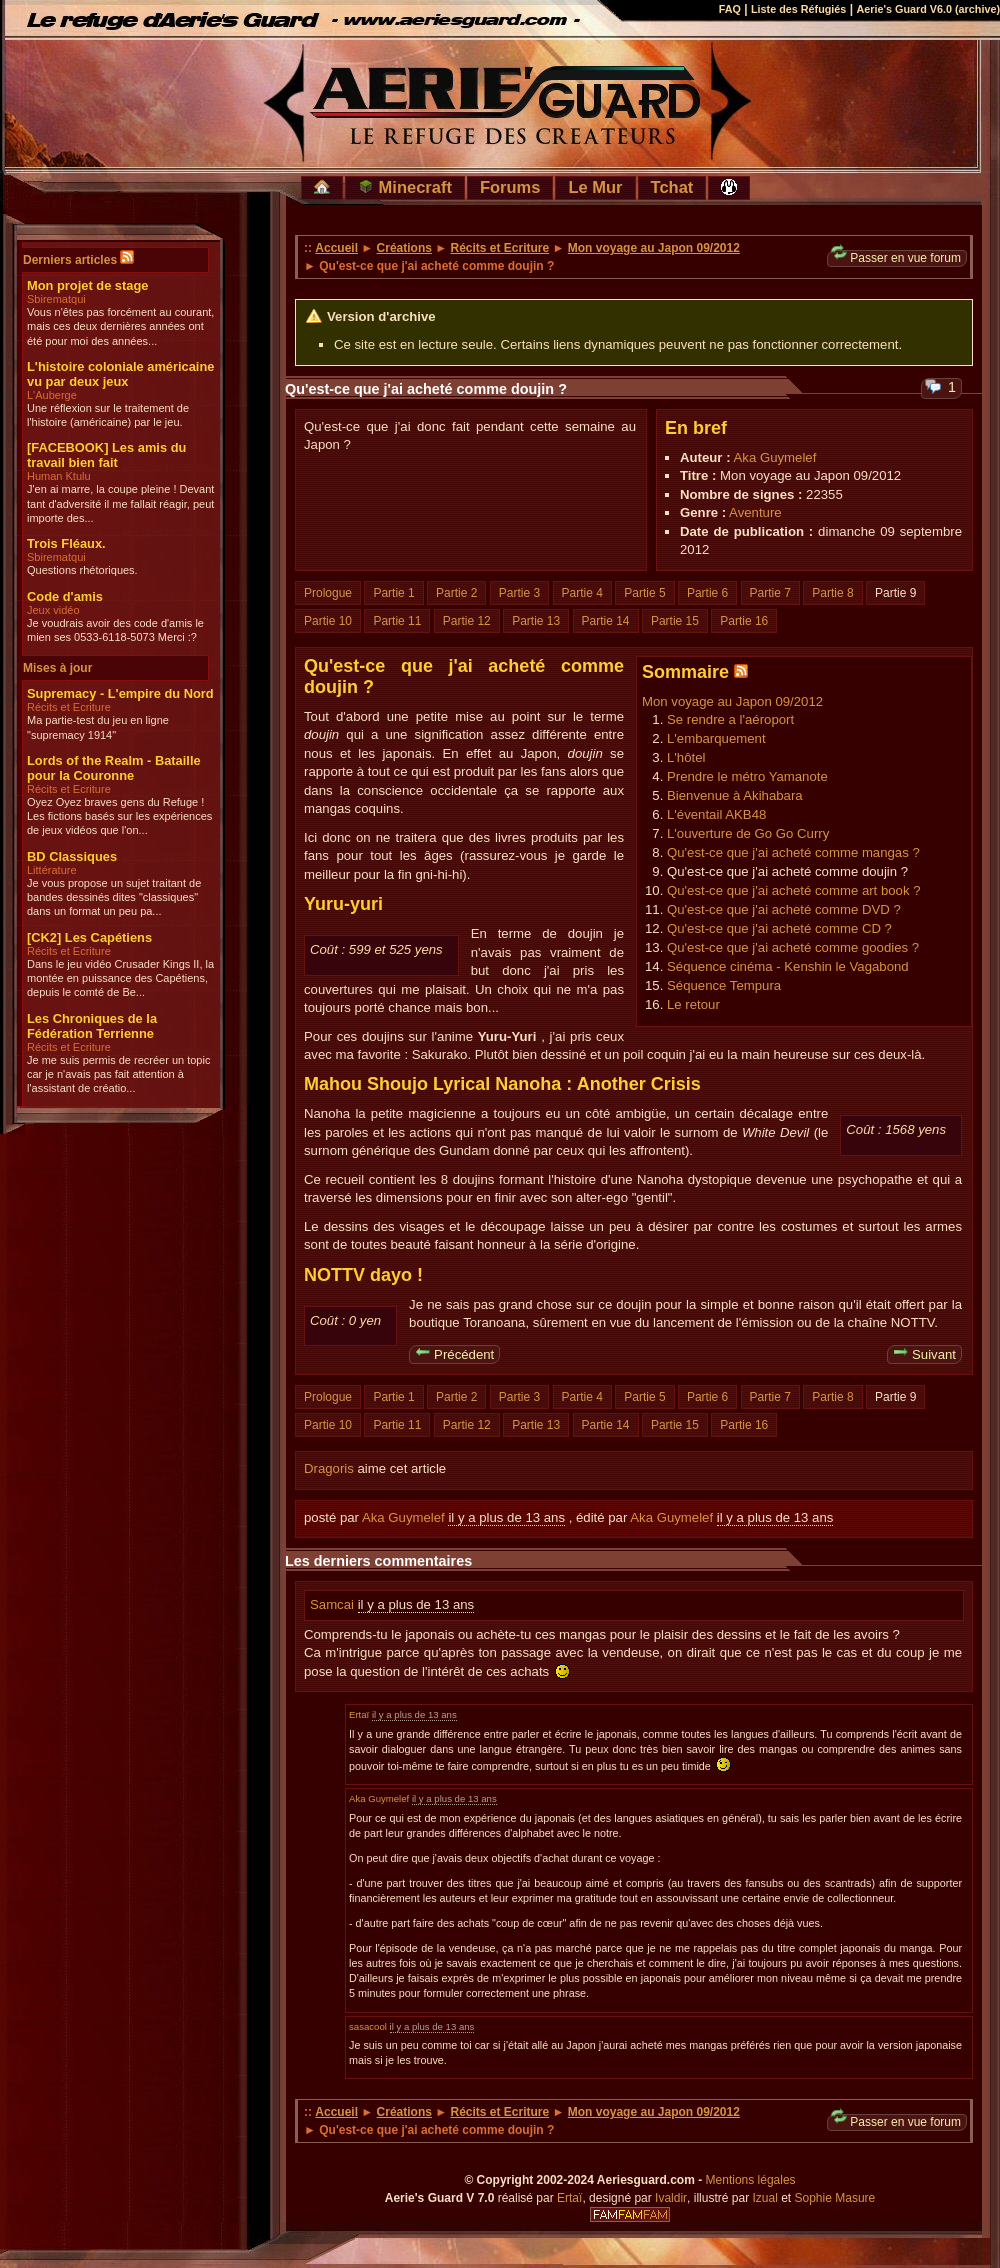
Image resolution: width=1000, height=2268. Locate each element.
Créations (404, 248)
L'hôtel (686, 757)
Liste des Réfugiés (798, 9)
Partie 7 (770, 593)
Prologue (328, 593)
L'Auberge (52, 395)
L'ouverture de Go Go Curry (748, 833)
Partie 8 (832, 593)
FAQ (730, 9)
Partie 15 (675, 621)
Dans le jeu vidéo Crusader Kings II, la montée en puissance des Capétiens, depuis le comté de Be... (120, 978)
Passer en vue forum (896, 257)
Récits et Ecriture (69, 707)
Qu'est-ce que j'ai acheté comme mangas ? (793, 852)
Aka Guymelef (775, 457)
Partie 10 (328, 621)
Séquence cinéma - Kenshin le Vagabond (788, 966)
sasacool (368, 2026)
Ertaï (359, 1714)
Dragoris (329, 1468)
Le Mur (595, 187)
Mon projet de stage (87, 285)
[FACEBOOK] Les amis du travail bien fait (106, 455)
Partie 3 (519, 593)
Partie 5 (644, 593)
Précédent (454, 1353)
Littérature (52, 870)
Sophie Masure (835, 2198)
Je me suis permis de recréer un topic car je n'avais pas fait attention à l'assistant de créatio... (118, 1074)
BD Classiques (72, 856)
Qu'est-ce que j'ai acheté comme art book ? (794, 890)
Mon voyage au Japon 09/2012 (654, 248)
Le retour (693, 1004)
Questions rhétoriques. (82, 570)
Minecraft (405, 187)
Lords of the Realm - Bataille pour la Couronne (114, 768)
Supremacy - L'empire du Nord (120, 693)
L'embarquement (716, 738)
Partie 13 (536, 621)
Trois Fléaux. (66, 543)
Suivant (924, 1353)
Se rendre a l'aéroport (730, 719)
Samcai (334, 1604)
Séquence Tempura (724, 985)
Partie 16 (744, 621)
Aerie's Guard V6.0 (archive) (928, 9)
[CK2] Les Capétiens (89, 937)
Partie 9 (895, 593)
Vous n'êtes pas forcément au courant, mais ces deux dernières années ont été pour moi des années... (120, 326)
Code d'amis (65, 596)
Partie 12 (467, 621)
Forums (510, 187)
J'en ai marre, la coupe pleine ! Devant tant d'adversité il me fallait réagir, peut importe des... (120, 503)
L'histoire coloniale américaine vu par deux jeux (120, 374)
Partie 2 (456, 593)
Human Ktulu (59, 476)
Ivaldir (671, 2198)
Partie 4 (582, 593)
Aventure (755, 512)
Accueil (336, 248)
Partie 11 (397, 621)
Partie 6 (707, 593)
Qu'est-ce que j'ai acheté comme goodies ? (793, 947)
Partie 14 (606, 621)
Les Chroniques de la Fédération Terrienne (92, 1026)
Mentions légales (751, 2180)
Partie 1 (393, 593)
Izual (764, 2198)
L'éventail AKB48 (716, 814)
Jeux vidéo (53, 610)
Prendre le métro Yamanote (747, 776)
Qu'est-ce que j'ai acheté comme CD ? (779, 928)
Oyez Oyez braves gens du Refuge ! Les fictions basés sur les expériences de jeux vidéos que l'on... (119, 816)
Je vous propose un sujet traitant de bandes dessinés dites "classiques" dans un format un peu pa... (114, 897)
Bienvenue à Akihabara (735, 795)
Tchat (672, 187)
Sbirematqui (56, 299)
